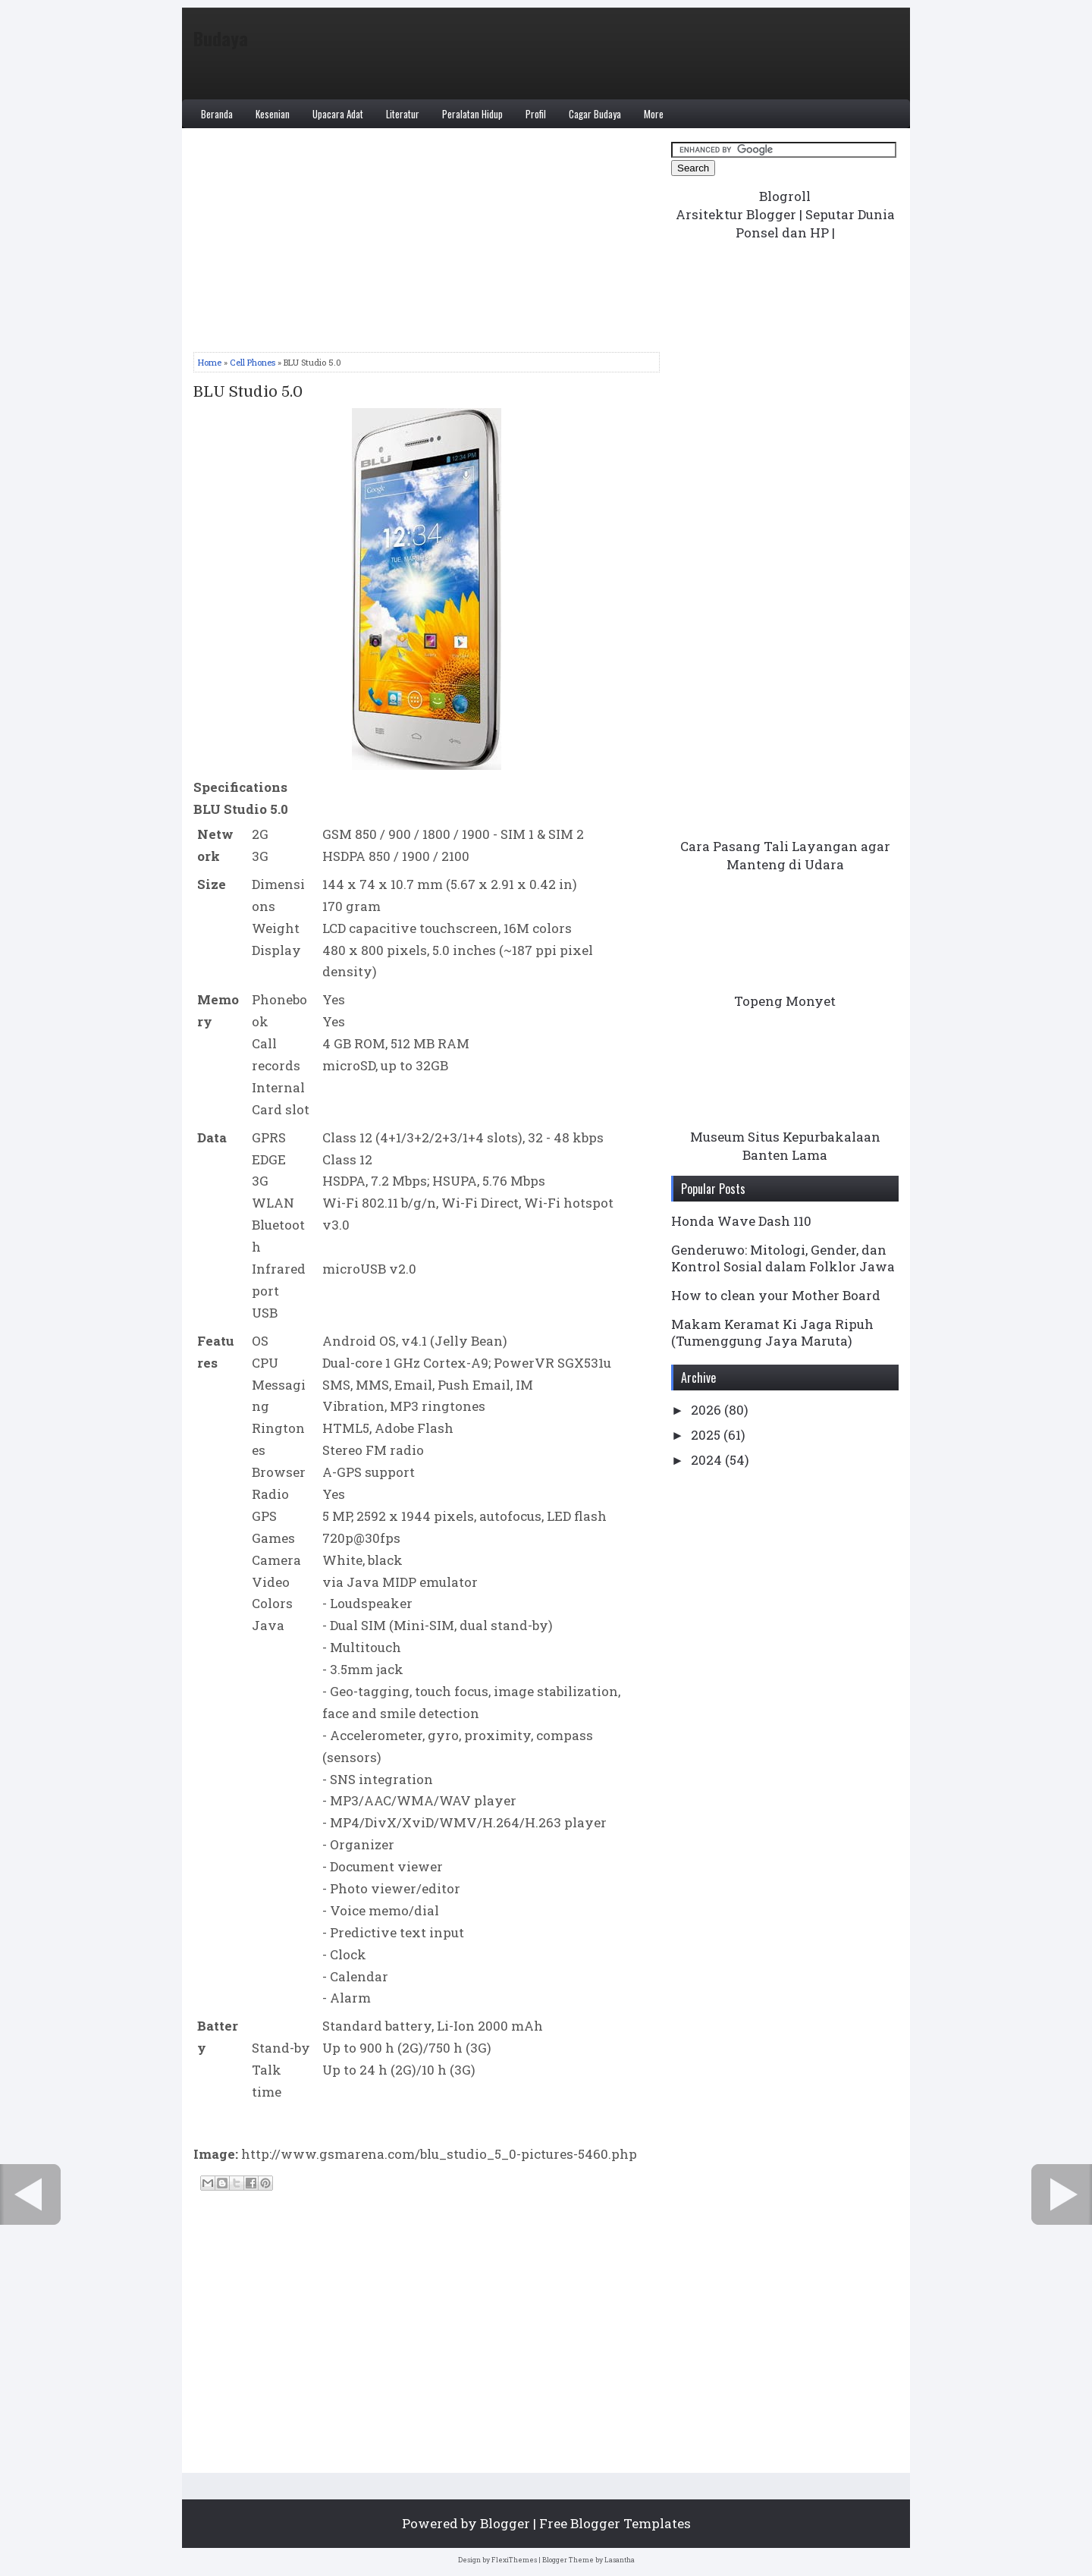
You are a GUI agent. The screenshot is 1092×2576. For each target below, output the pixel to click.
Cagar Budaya (595, 113)
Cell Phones (252, 362)
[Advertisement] (426, 246)
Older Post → (1061, 2194)
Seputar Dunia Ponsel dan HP (815, 223)
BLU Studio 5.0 (248, 392)
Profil (536, 113)
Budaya (220, 38)
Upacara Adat (337, 113)
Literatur (402, 113)
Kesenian (273, 113)
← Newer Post (30, 2194)
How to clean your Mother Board (775, 1295)
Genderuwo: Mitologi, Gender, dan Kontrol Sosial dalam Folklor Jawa (783, 1258)
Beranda (217, 113)
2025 (707, 1435)
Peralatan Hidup (472, 113)
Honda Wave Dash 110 (741, 1221)
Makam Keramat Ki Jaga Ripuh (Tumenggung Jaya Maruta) (772, 1332)
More (654, 113)
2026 (707, 1409)
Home (209, 362)
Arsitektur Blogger (736, 214)
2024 (708, 1460)
